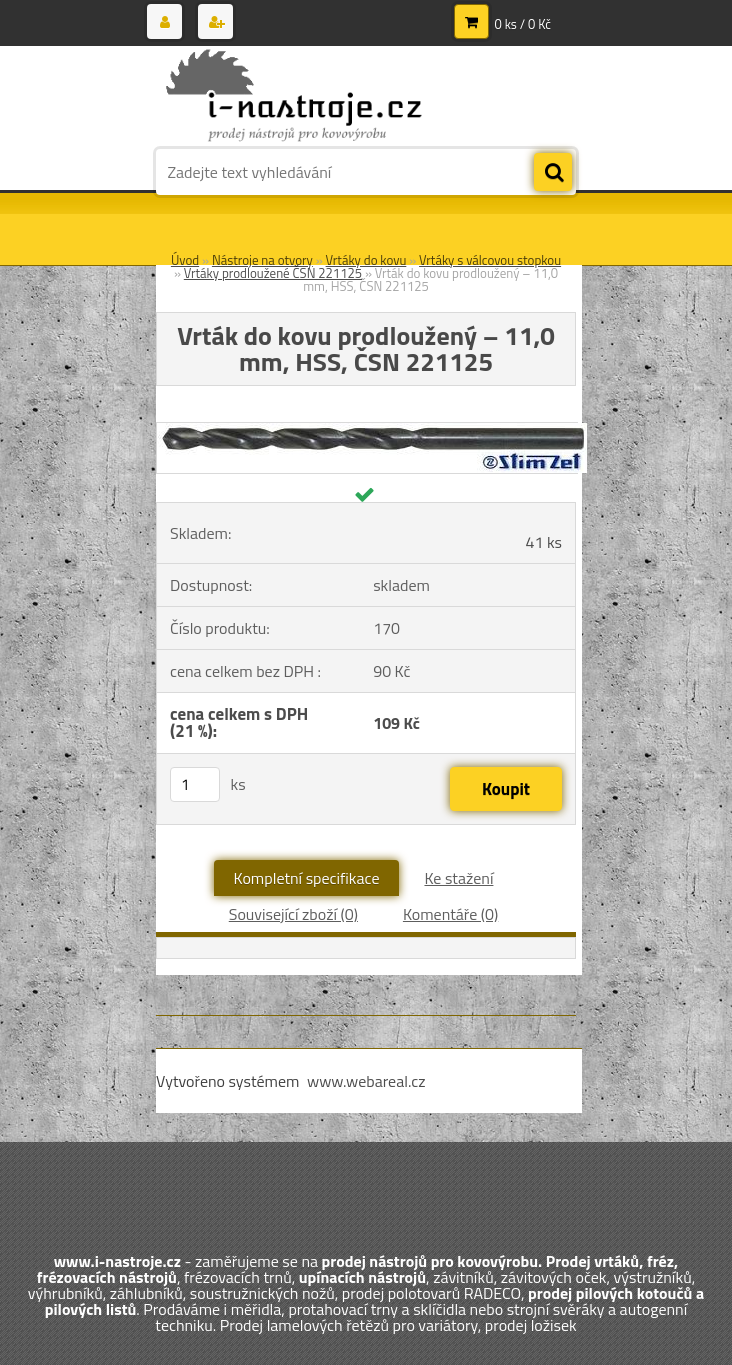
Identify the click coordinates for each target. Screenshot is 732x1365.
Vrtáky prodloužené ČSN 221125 (273, 273)
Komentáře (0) (450, 914)
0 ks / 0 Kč (523, 24)
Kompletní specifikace (307, 878)
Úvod (185, 260)
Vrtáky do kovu (366, 260)
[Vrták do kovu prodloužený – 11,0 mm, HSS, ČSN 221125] (372, 431)
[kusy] (195, 784)
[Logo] (293, 97)
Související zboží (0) (293, 914)
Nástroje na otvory (262, 260)
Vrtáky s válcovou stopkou (490, 260)
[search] (553, 173)
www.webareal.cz (366, 1081)
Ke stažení (458, 878)
